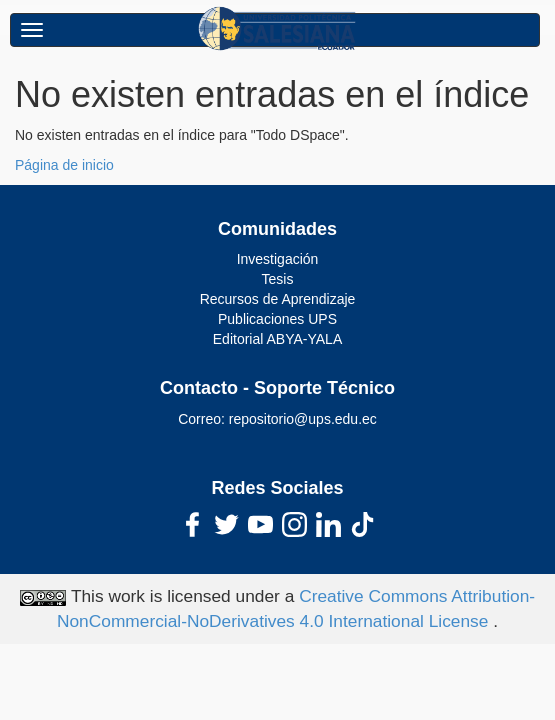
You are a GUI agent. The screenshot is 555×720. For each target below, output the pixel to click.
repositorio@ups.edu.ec (303, 419)
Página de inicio (64, 165)
